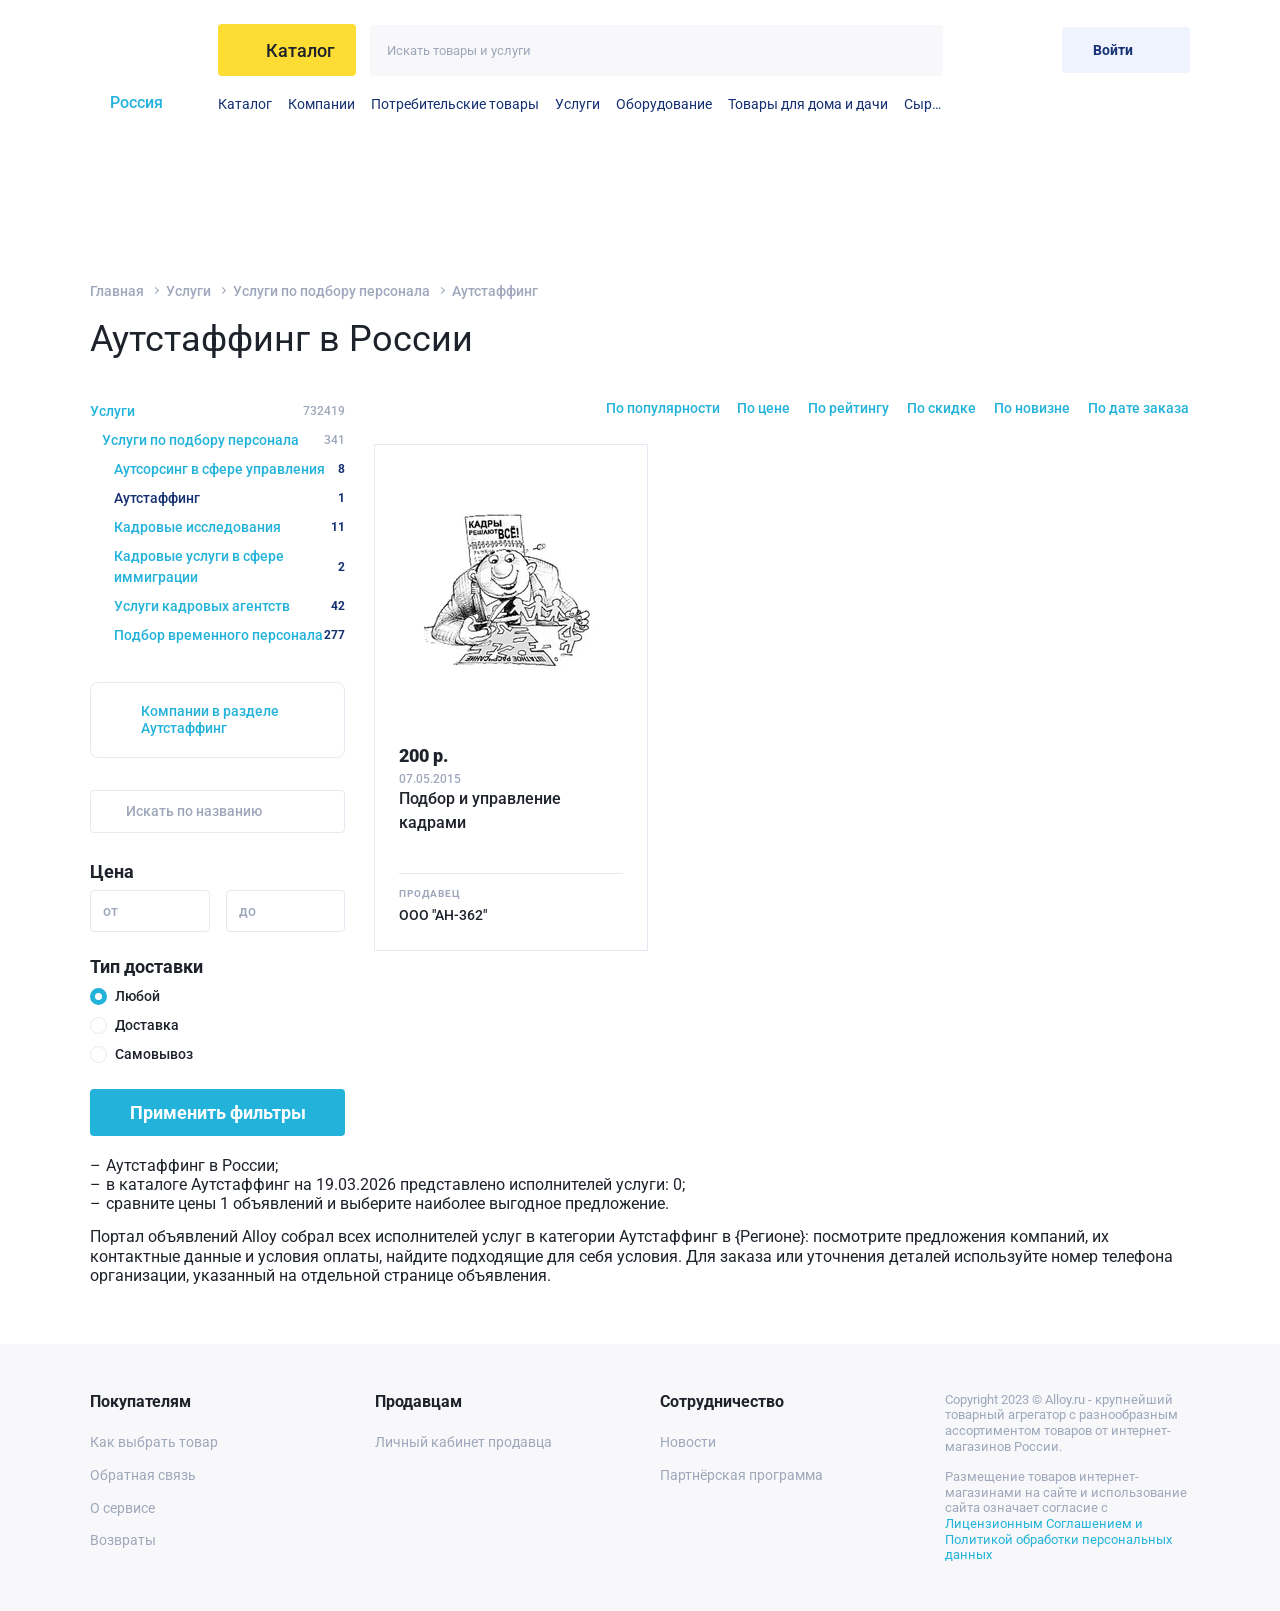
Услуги (577, 104)
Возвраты (123, 1540)
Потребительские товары (455, 104)
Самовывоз (154, 1054)
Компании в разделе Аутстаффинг (210, 719)
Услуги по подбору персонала (331, 291)
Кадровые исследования (229, 527)
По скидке (941, 408)
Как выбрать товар (154, 1442)
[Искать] (917, 50)
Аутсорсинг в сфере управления (229, 469)
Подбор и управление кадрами (480, 810)
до (247, 911)
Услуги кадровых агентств (229, 606)
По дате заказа (1138, 408)
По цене (763, 408)
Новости (688, 1442)
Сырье (923, 104)
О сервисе (122, 1508)
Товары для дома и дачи (808, 104)
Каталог (245, 104)
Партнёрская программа (741, 1475)
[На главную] (146, 50)
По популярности (663, 408)
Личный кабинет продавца (463, 1442)
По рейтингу (848, 408)
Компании (321, 104)
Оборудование (664, 104)
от (110, 911)
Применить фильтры (218, 1112)
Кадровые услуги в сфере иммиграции (229, 566)
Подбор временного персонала (229, 635)
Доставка (147, 1025)
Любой (137, 996)
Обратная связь (143, 1475)
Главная (117, 291)
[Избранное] (981, 49)
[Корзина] (1030, 49)
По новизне (1032, 408)
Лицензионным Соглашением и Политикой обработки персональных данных (1058, 1539)
